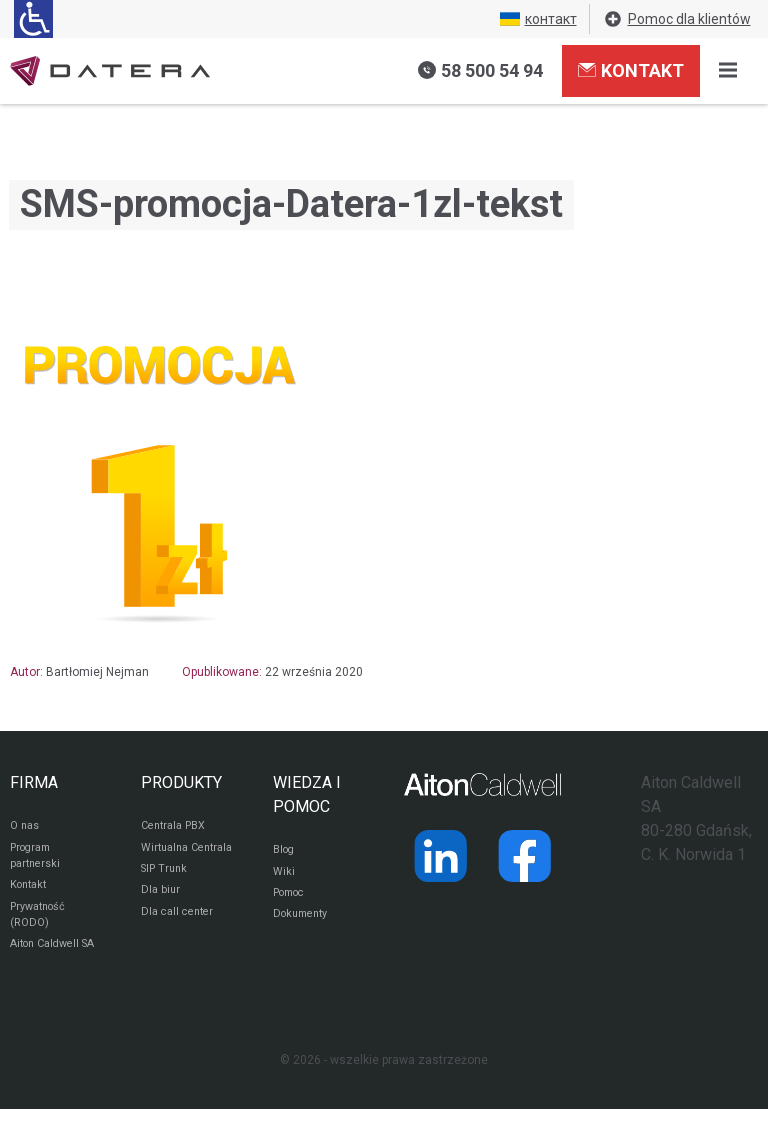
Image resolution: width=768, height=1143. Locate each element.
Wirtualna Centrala (167, 860)
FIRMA (34, 782)
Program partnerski (37, 860)
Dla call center (181, 941)
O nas (26, 827)
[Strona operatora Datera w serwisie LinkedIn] (441, 856)
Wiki (284, 875)
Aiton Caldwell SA (49, 968)
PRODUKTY (181, 782)
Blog (285, 851)
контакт (538, 19)
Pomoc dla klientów (677, 19)
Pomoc (292, 899)
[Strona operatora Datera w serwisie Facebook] (525, 856)
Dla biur (161, 917)
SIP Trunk (166, 893)
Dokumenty (304, 923)
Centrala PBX (177, 827)
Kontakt (631, 70)
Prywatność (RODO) (41, 926)
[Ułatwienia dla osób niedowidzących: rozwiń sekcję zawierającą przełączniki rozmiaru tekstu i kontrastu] (33, 19)
